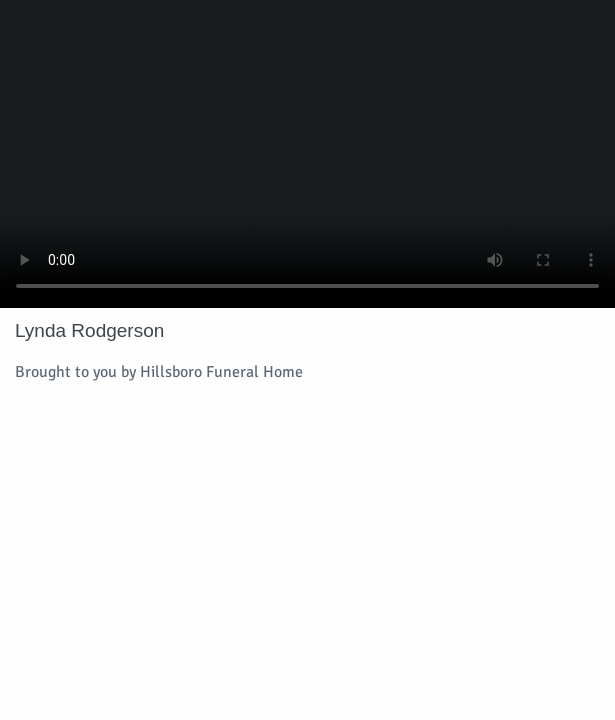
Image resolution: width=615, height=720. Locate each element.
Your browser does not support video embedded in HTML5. (307, 154)
